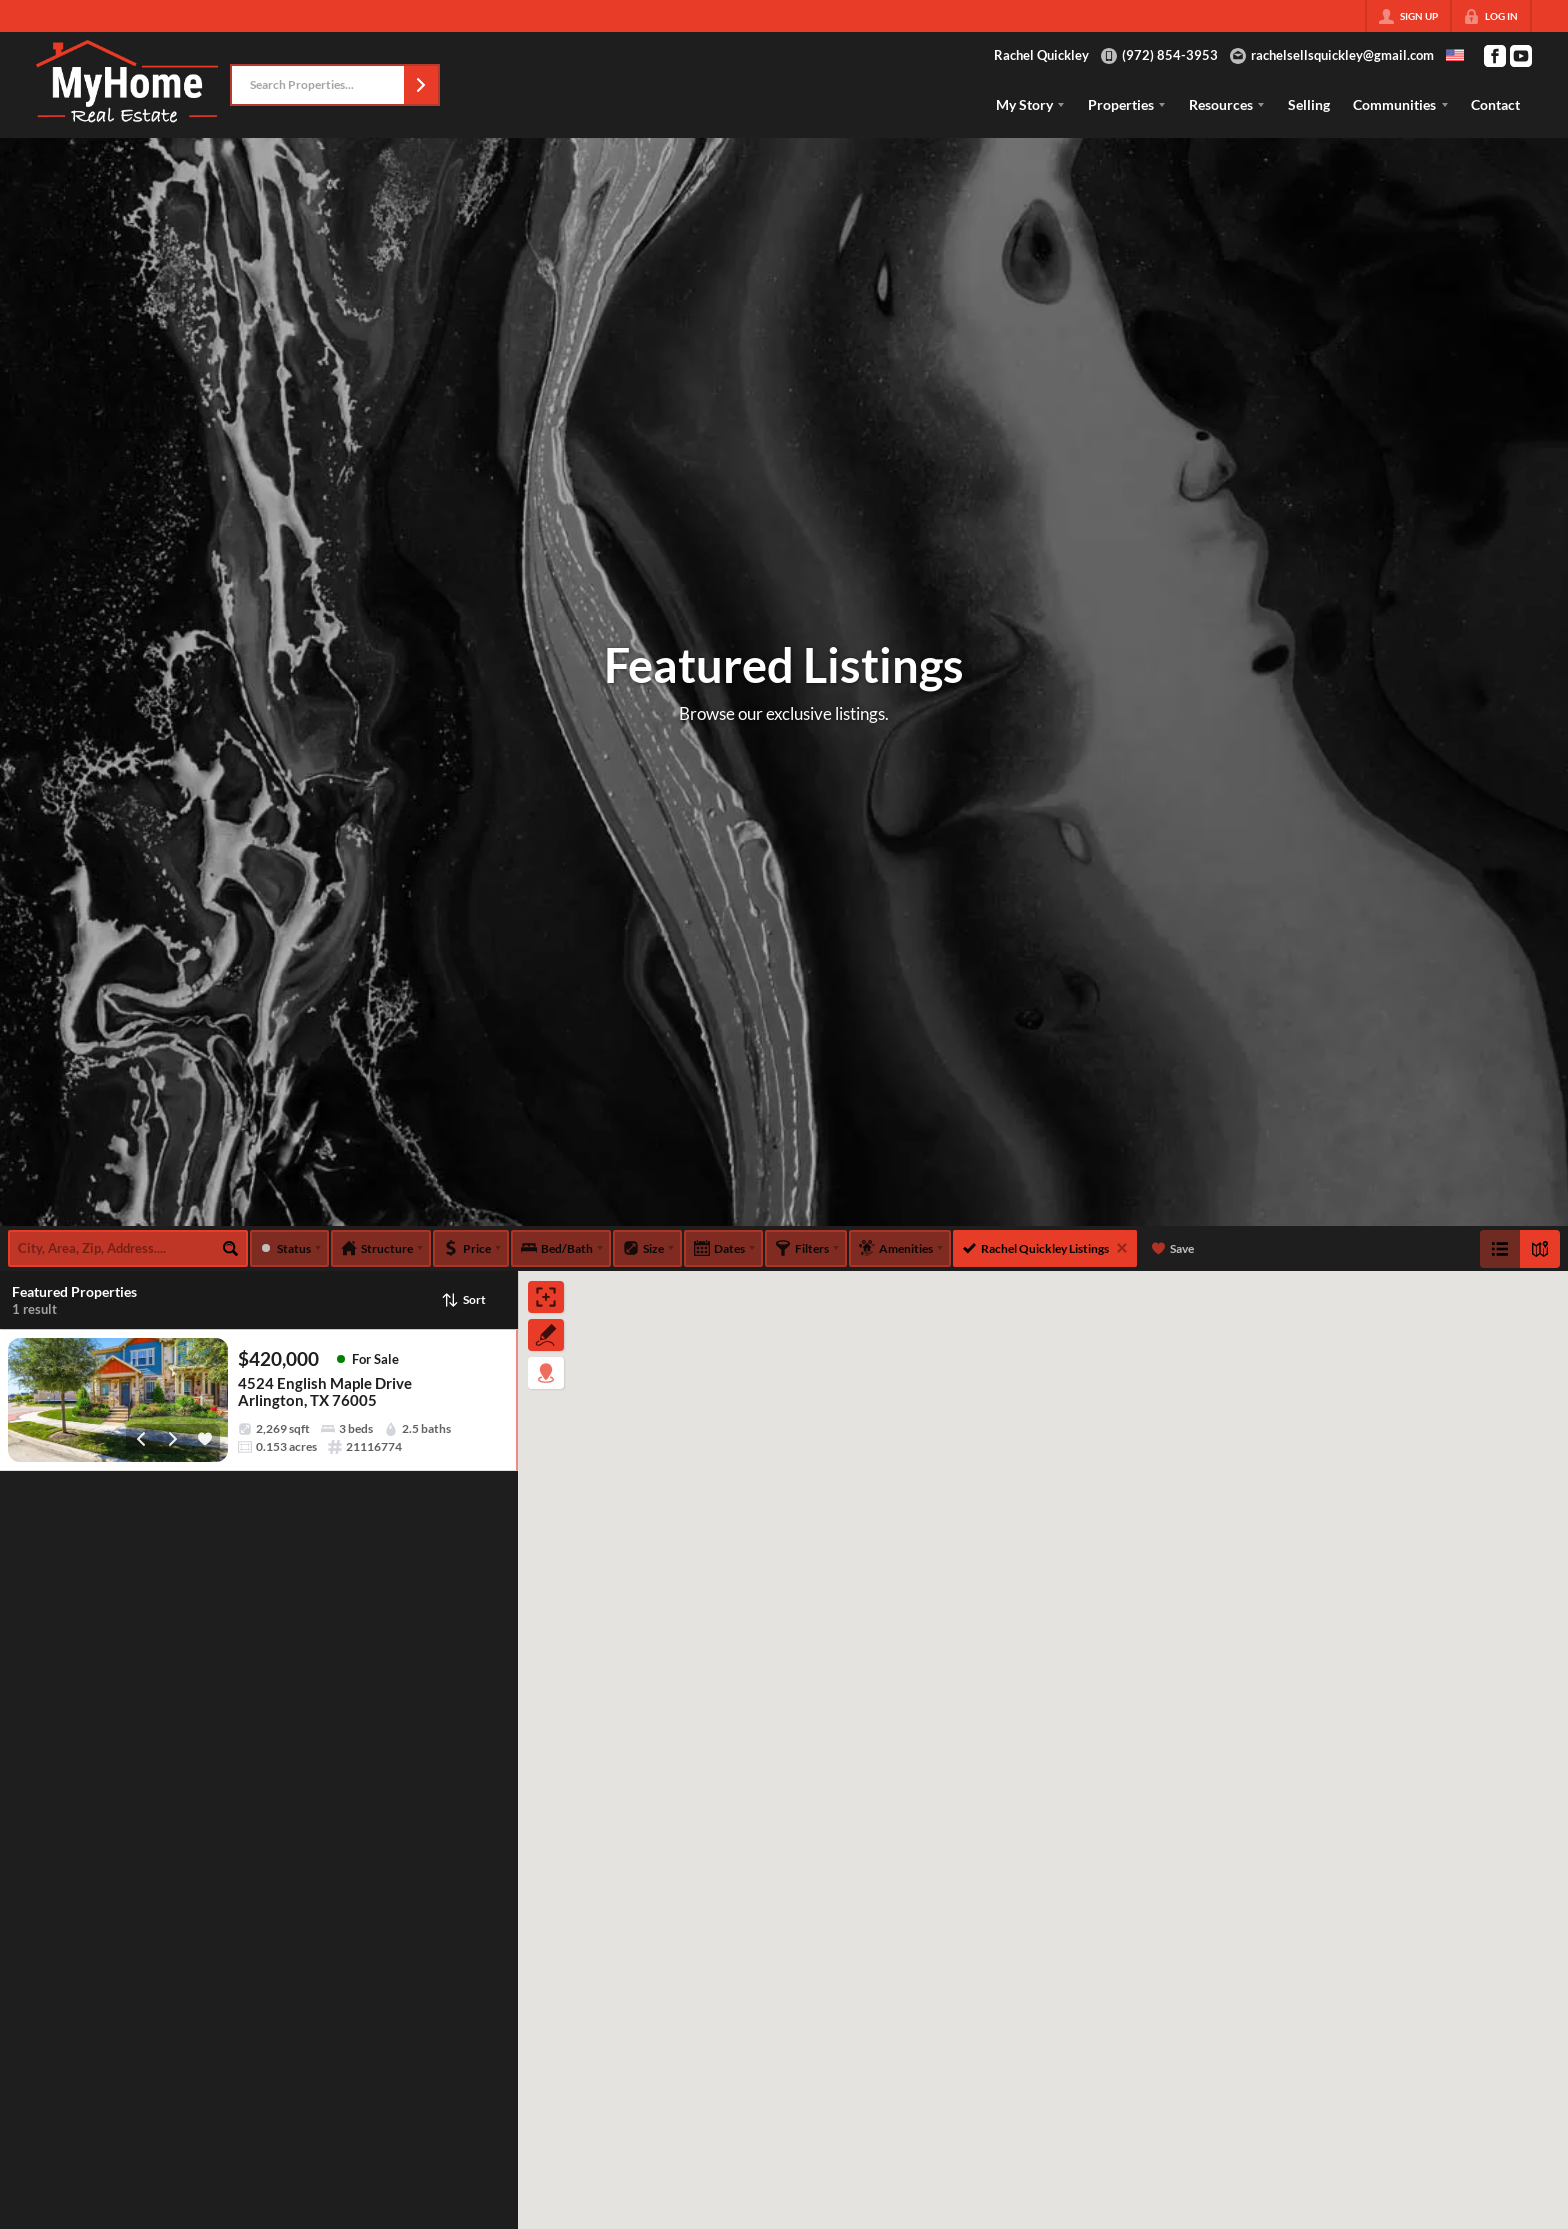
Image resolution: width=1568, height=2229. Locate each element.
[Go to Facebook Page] (1495, 56)
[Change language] (1455, 55)
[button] (421, 85)
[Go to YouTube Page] (1521, 56)
